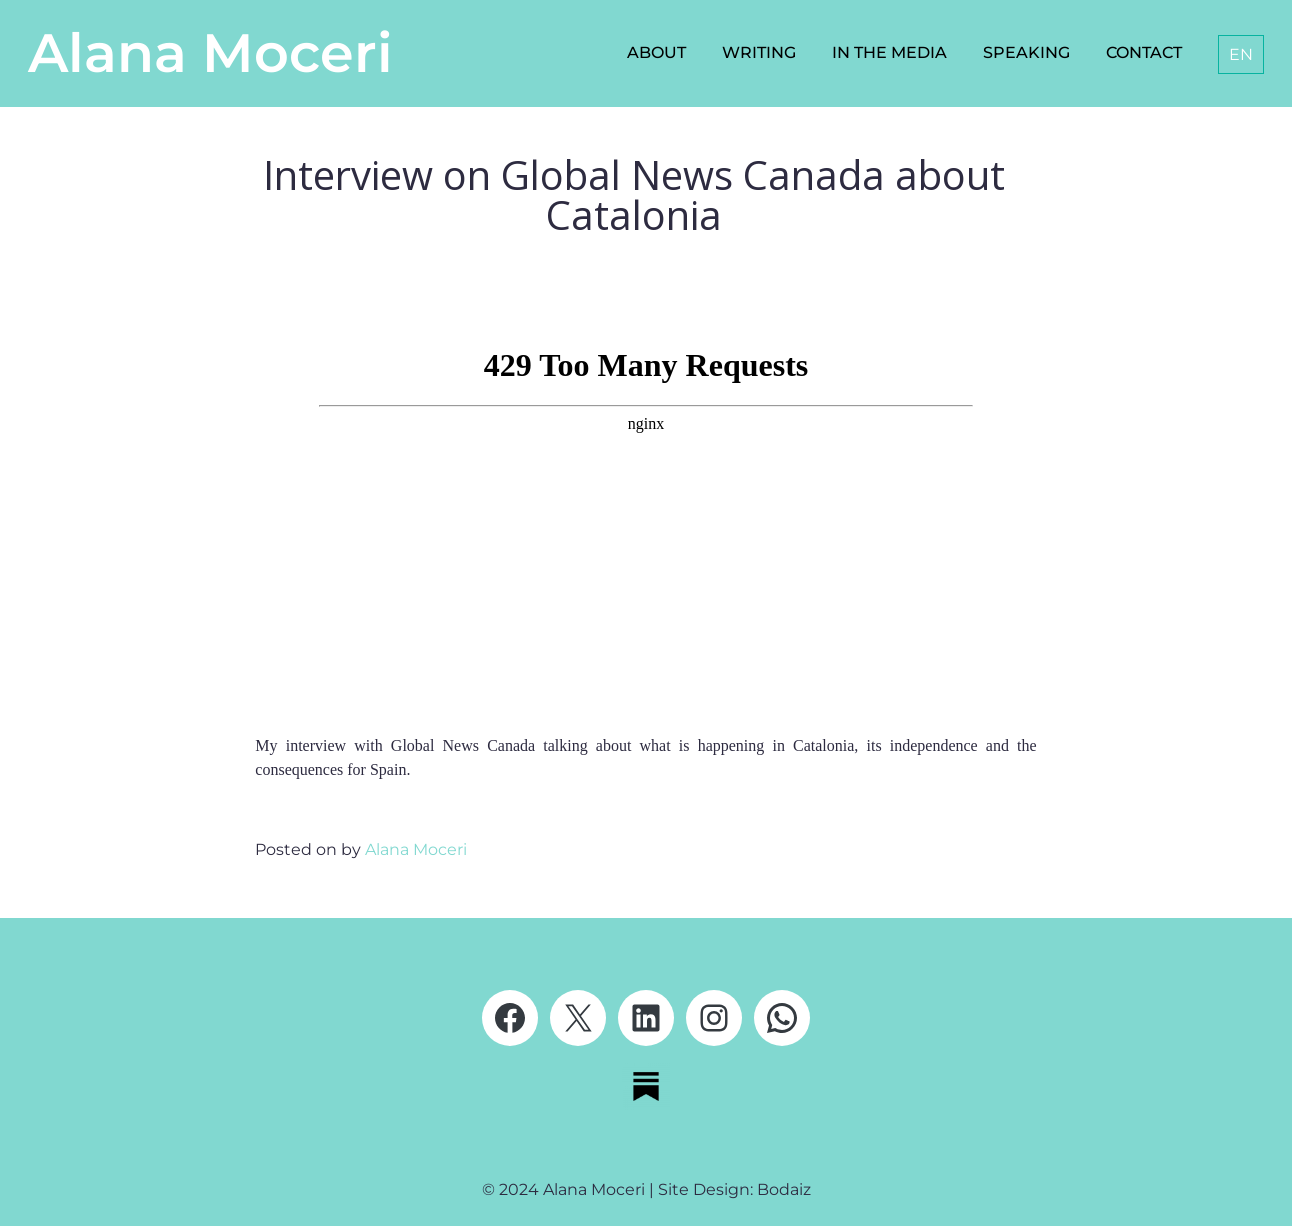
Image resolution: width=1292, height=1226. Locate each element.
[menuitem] (1241, 54)
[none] (1237, 54)
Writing (759, 52)
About (656, 52)
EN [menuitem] (1241, 54)
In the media (889, 52)
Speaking (1026, 52)
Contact (1144, 52)
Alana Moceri (210, 53)
